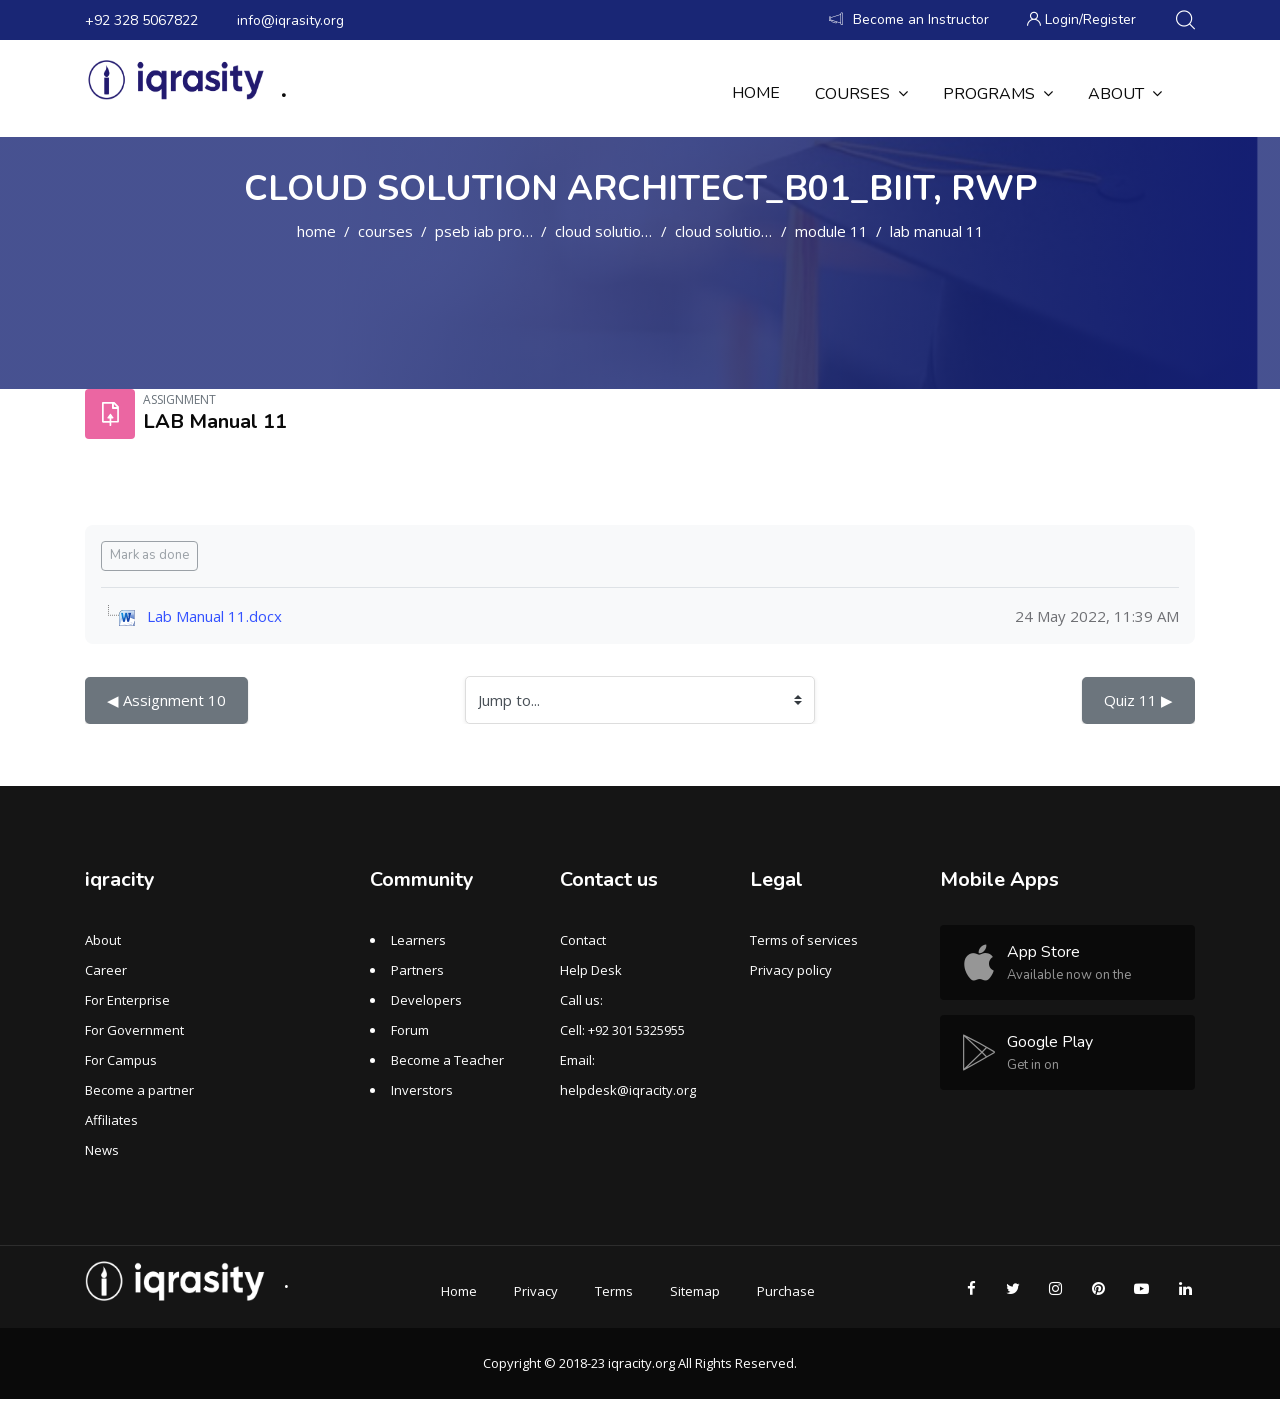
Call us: (581, 1000)
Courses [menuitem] (861, 93)
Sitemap (695, 1291)
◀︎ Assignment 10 (166, 700)
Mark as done (149, 555)
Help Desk (591, 970)
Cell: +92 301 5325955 (622, 1030)
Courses (385, 231)
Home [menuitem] (756, 93)
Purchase (786, 1291)
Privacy (536, 1291)
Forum (410, 1030)
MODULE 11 (831, 231)
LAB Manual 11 (937, 231)
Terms (614, 1291)
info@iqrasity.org (290, 20)
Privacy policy (791, 970)
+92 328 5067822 (141, 20)
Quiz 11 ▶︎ (1138, 700)
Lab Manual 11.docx (214, 616)
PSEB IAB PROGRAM (496, 231)
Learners (418, 940)
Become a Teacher (447, 1060)
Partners (417, 970)
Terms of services (804, 940)
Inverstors (422, 1090)
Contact (583, 940)
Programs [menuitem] (998, 93)
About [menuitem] (1125, 93)
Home (316, 231)
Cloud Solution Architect (634, 231)
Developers (426, 1000)
